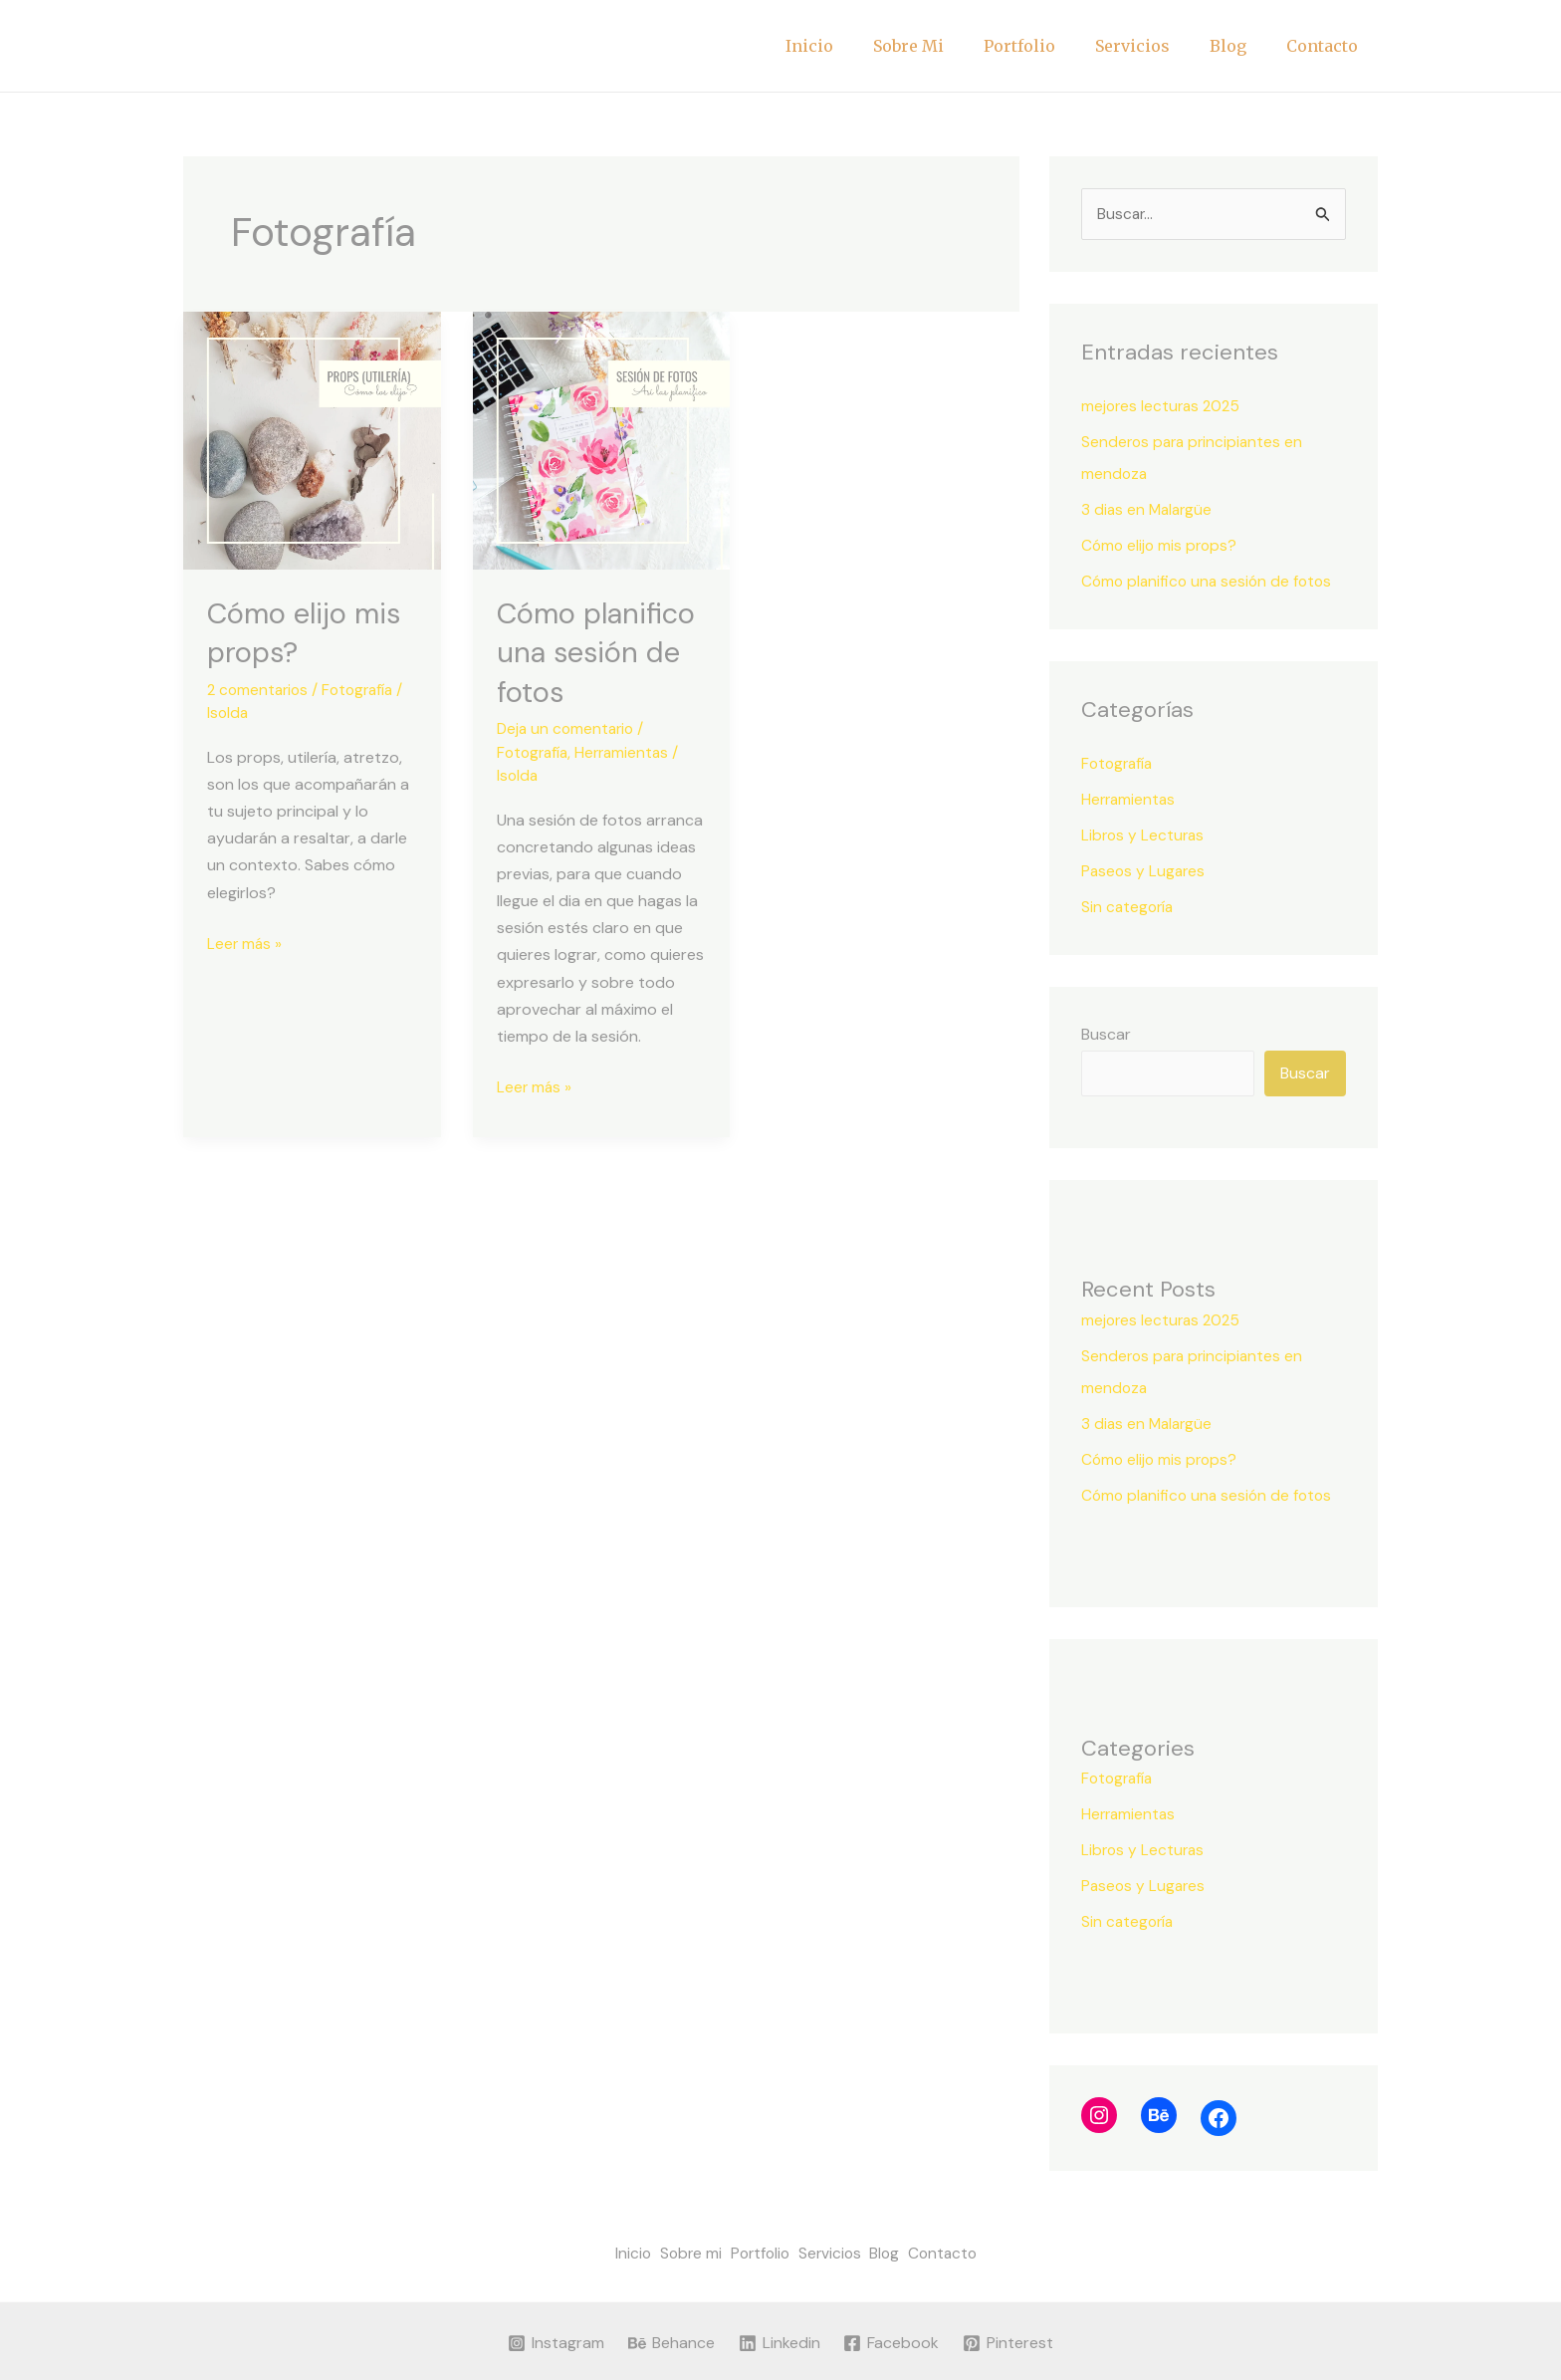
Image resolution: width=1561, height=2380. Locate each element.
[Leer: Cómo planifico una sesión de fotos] (602, 438)
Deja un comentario (568, 727)
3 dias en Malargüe (1149, 510)
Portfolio (1047, 46)
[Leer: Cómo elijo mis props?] (312, 438)
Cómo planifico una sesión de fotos (599, 652)
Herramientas (628, 750)
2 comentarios (260, 688)
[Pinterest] (1010, 2341)
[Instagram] (554, 2341)
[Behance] (670, 2341)
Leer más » (245, 940)
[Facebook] (892, 2341)
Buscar (1106, 1035)
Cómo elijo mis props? (1161, 546)
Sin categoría (1129, 907)
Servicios (1152, 46)
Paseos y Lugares (1145, 871)
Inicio (853, 46)
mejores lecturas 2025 (1163, 406)
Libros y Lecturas (1144, 836)
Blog (1240, 46)
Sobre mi (944, 46)
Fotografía (364, 688)
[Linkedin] (779, 2341)
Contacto (1326, 46)
